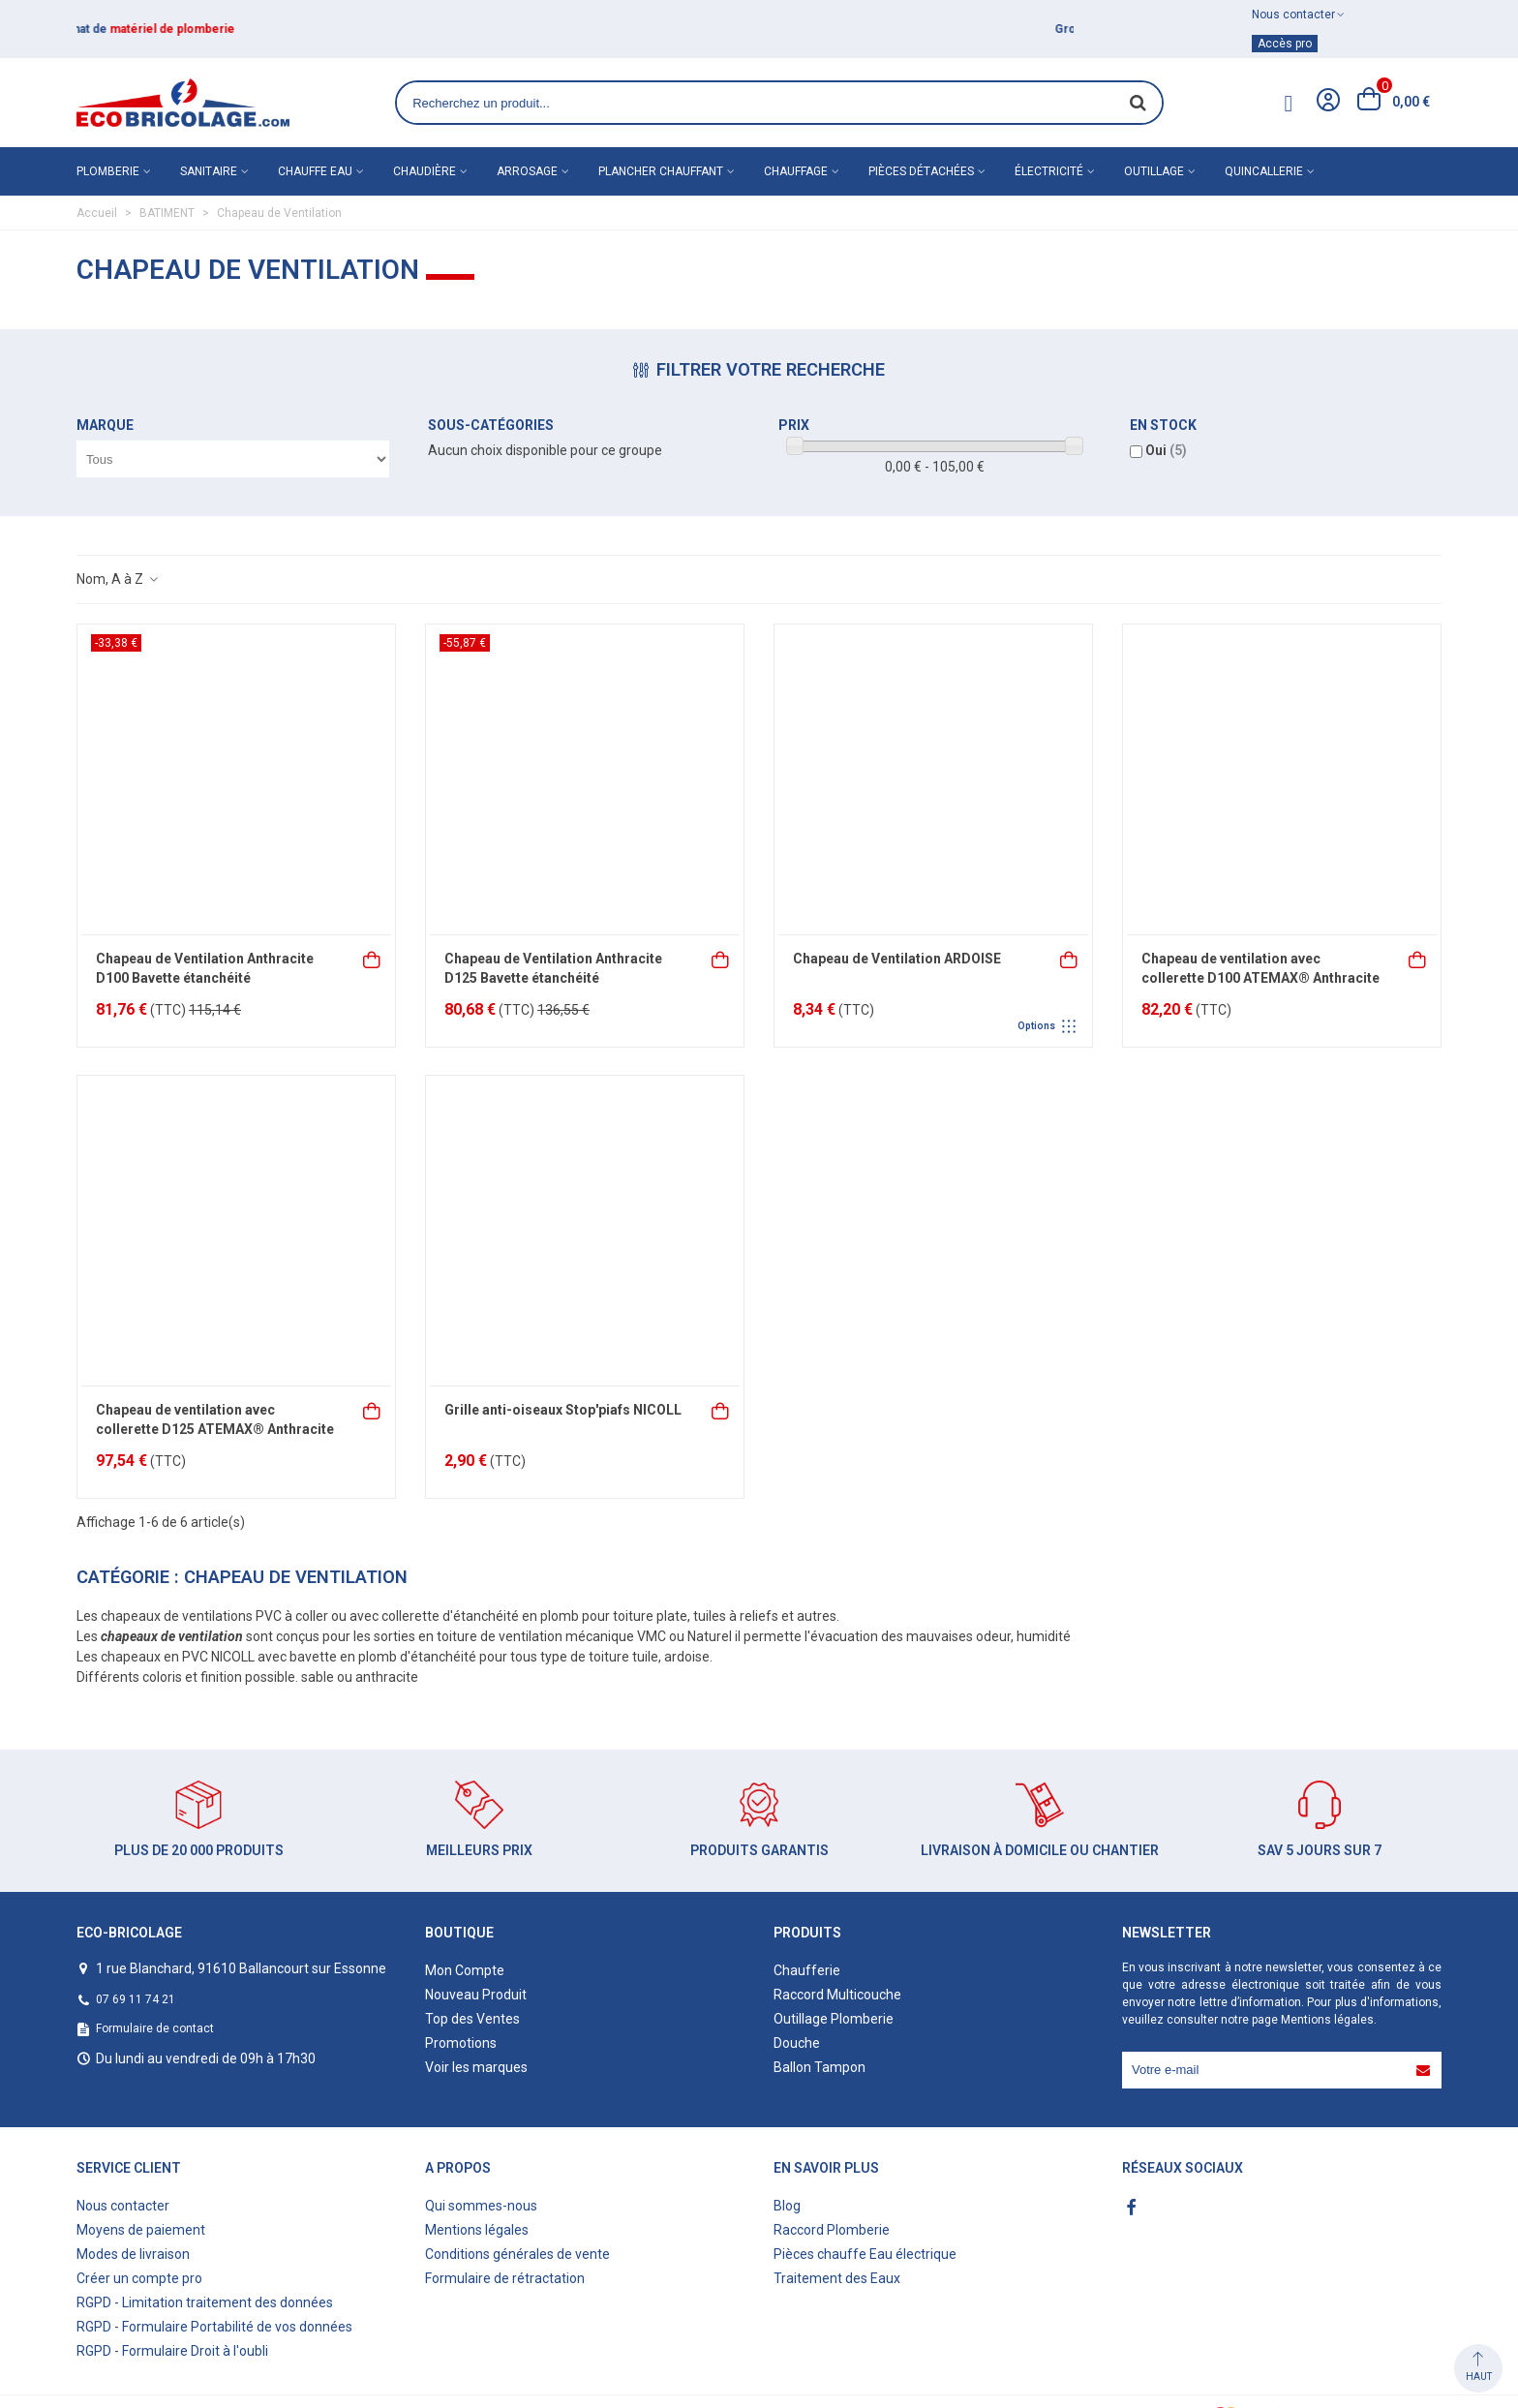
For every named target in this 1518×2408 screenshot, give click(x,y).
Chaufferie (807, 1970)
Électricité (1049, 171)
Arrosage (527, 171)
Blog (787, 2205)
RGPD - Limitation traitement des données (204, 2302)
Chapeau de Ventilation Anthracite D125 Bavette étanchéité (553, 968)
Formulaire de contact (155, 2028)
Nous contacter (122, 2205)
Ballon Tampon (819, 2067)
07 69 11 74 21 (135, 1999)
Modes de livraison (133, 2254)
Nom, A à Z (118, 579)
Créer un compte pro (139, 2278)
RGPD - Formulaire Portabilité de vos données (214, 2326)
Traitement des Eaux (837, 2278)
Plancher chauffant (660, 171)
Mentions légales (1327, 2020)
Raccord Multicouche (837, 1994)
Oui (1166, 450)
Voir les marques (476, 2067)
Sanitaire (208, 171)
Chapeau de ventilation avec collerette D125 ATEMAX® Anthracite (215, 1419)
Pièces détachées (921, 171)
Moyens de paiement (140, 2230)
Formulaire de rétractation (505, 2278)
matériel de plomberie (191, 29)
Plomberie (107, 171)
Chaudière (424, 171)
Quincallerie (1264, 171)
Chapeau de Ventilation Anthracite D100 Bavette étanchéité (205, 968)
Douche (797, 2043)
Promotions (461, 2043)
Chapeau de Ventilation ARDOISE (897, 958)
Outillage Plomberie (834, 2019)
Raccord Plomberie (832, 2230)
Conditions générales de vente (517, 2254)
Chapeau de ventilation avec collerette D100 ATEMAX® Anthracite (1260, 968)
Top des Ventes (472, 2019)
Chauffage (796, 171)
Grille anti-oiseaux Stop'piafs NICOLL (563, 1409)
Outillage (1154, 171)
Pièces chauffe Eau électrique (865, 2254)
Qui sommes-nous (481, 2205)
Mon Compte (464, 1970)
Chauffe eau (315, 171)
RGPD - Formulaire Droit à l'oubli (172, 2351)
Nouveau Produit (476, 1994)
